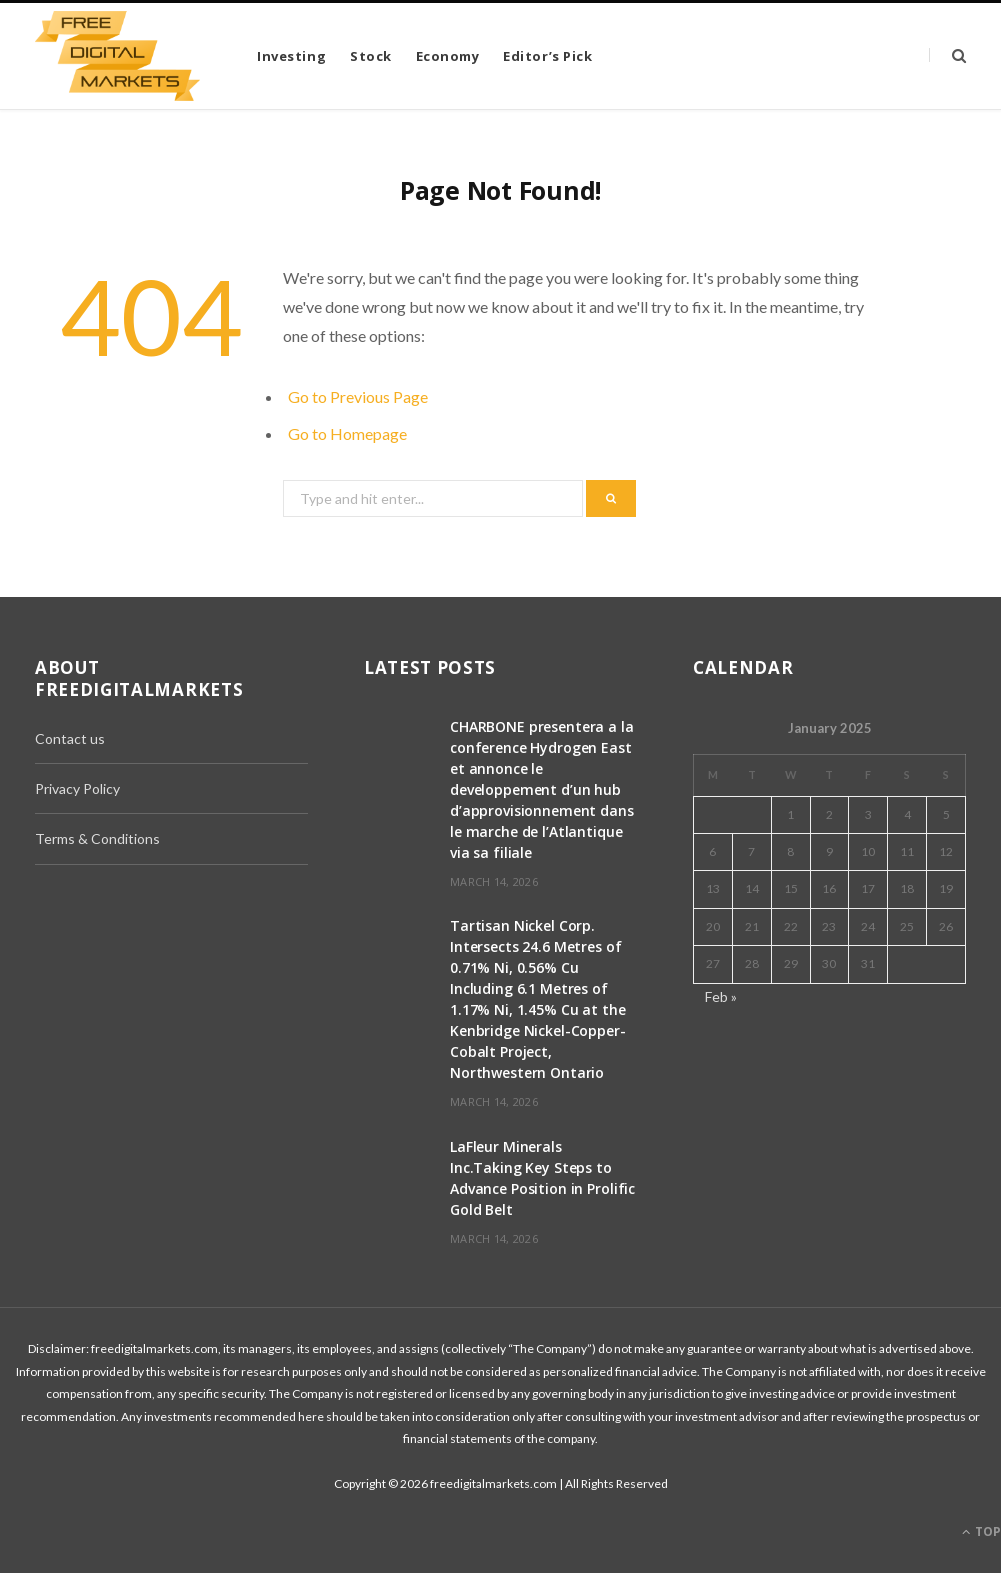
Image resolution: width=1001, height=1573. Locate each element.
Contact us (70, 738)
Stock (371, 56)
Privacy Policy (77, 788)
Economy (448, 56)
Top (981, 1531)
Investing (291, 56)
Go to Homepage (347, 433)
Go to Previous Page (358, 396)
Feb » (721, 996)
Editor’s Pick (547, 56)
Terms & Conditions (97, 838)
